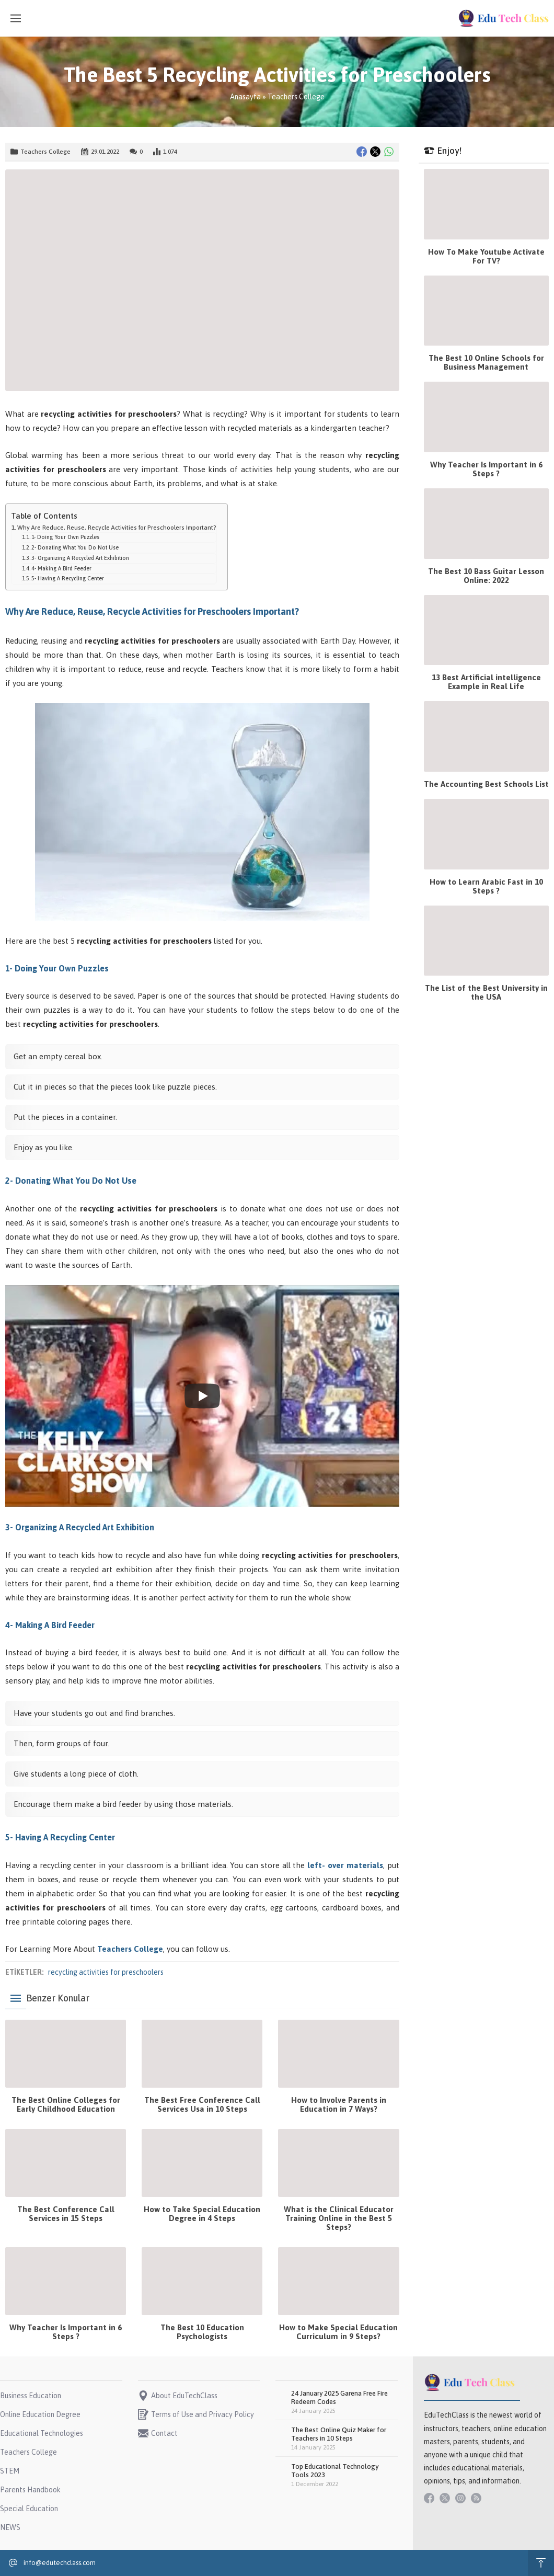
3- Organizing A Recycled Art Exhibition (80, 558)
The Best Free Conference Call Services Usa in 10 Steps (202, 2104)
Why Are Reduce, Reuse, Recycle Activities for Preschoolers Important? (116, 527)
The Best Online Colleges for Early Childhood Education (65, 2104)
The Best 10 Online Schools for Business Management (486, 362)
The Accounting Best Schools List (486, 784)
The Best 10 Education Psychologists (202, 2332)
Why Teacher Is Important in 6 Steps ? (65, 2332)
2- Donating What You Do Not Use (75, 547)
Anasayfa (245, 97)
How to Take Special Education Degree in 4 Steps (202, 2214)
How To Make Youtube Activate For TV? (486, 256)
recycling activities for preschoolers (106, 1972)
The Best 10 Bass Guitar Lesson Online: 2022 (486, 576)
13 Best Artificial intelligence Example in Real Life (486, 682)
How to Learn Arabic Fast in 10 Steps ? (486, 886)
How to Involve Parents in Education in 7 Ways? (338, 2104)
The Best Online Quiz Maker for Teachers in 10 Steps (338, 2434)
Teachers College (296, 97)
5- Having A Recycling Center (67, 578)
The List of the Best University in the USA (486, 992)
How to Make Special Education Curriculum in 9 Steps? (338, 2332)
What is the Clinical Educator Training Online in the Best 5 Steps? (339, 2218)
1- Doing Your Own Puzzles (65, 537)
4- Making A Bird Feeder (61, 568)
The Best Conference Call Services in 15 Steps (65, 2214)
